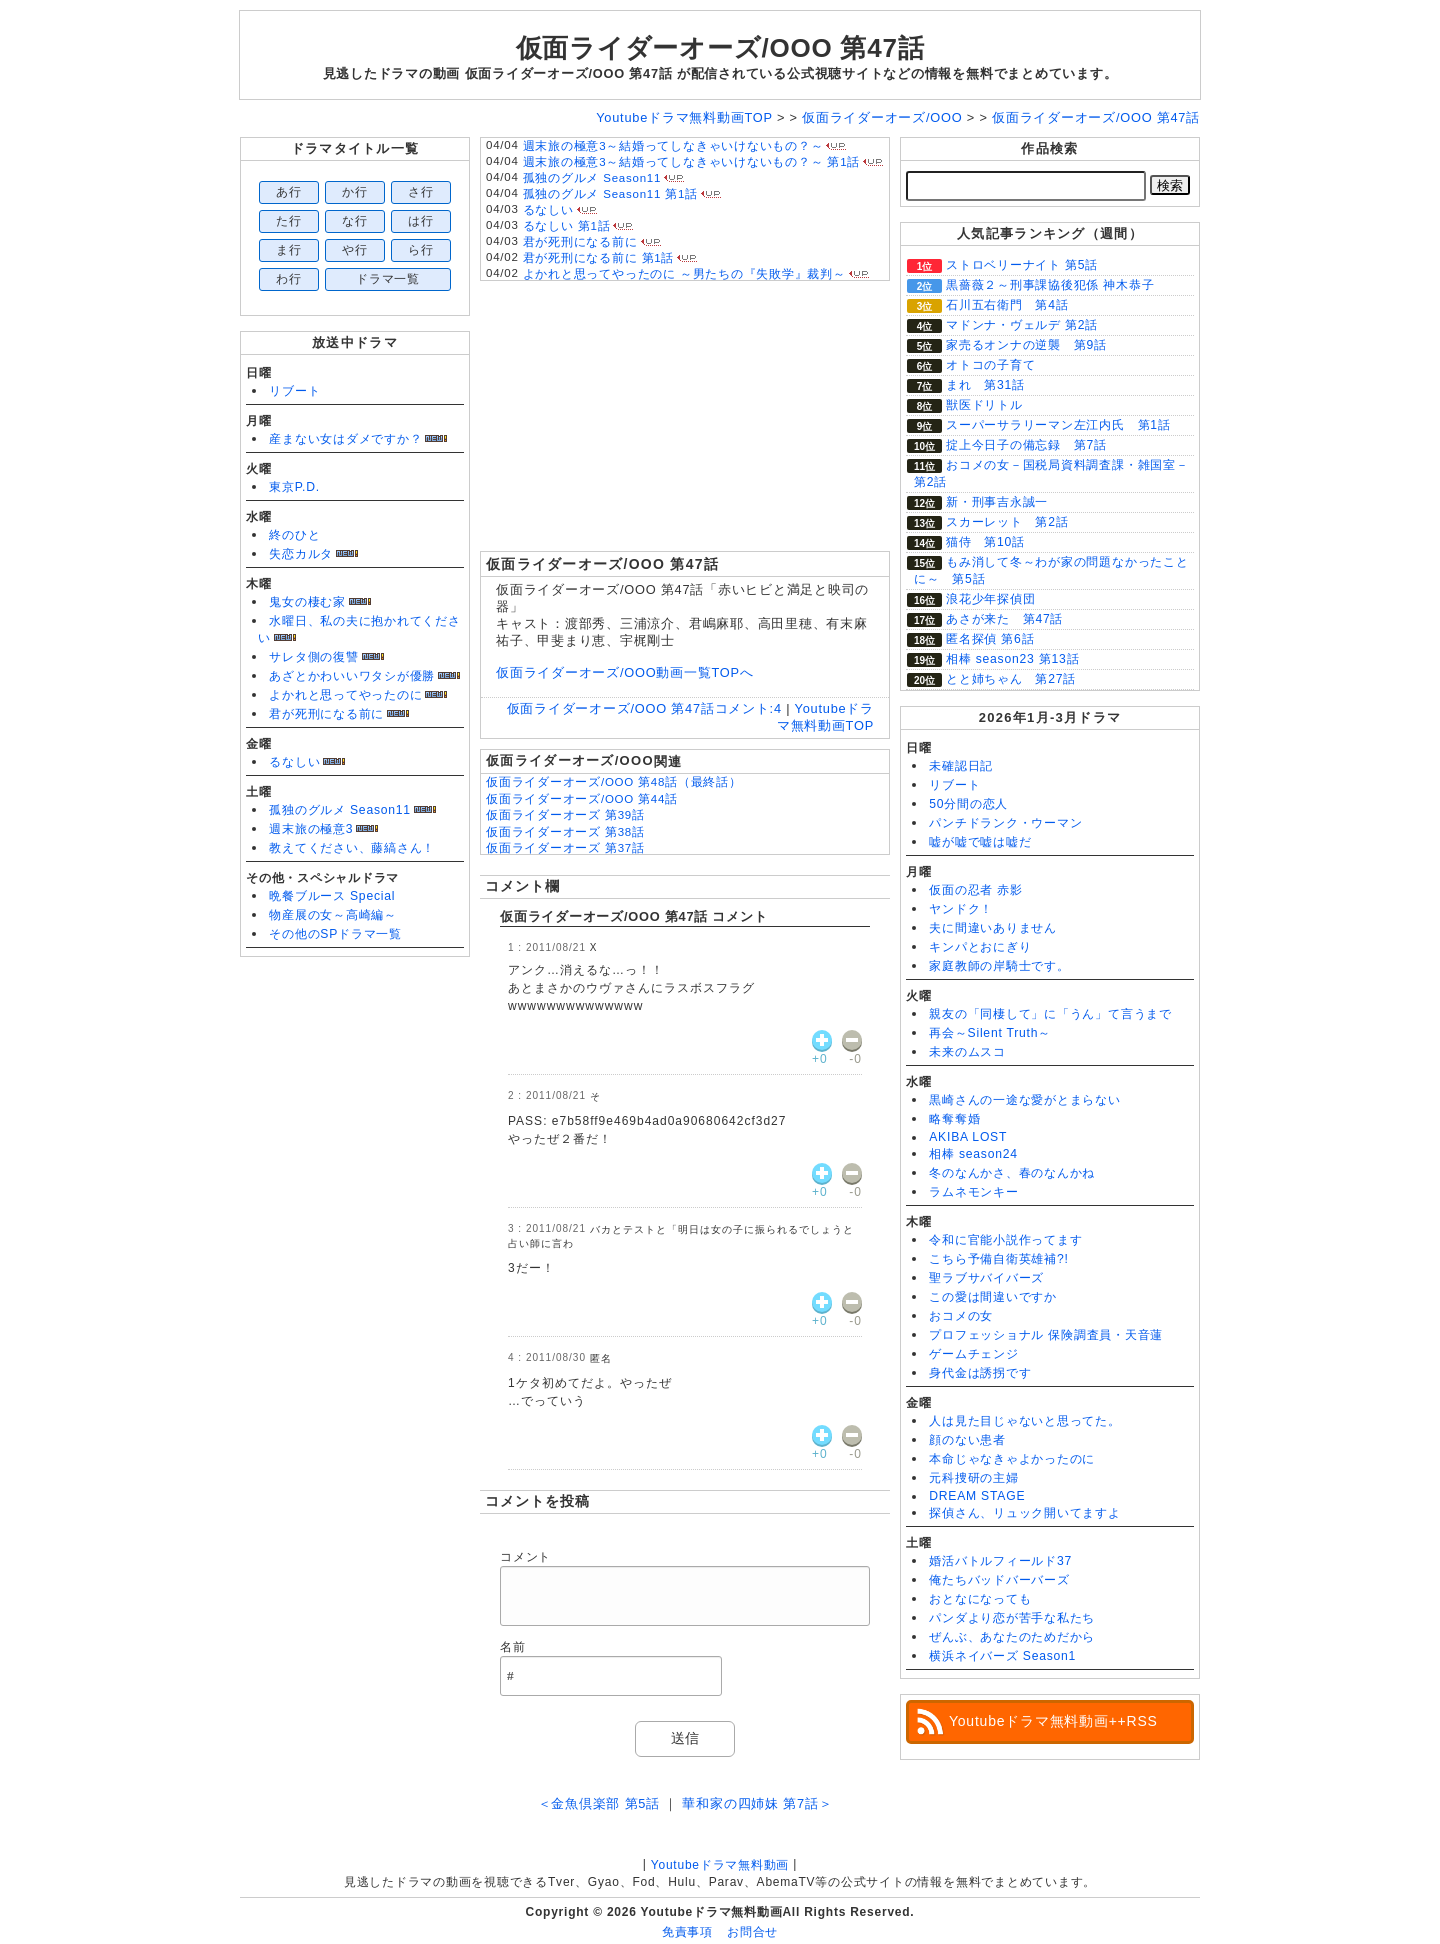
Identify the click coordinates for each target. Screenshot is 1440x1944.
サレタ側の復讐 (313, 657)
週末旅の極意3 (311, 829)
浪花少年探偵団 (990, 599)
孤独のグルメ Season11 (340, 810)
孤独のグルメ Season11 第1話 (610, 194)
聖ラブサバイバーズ (986, 1278)
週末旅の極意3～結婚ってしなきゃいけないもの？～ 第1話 (692, 162)
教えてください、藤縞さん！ (352, 848)
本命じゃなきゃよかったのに (1012, 1459)
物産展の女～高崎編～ (333, 915)
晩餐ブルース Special (332, 896)
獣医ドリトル (984, 405)
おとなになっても (980, 1599)
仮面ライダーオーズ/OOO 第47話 (720, 48)
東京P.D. (294, 487)
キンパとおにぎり (980, 947)
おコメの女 (961, 1316)
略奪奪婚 (954, 1119)
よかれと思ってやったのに (345, 695)
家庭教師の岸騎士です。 (999, 966)
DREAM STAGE (977, 1496)
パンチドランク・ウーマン (1005, 823)
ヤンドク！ (961, 909)
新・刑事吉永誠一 (997, 502)
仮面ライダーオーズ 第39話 (565, 815)
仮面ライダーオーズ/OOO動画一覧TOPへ (625, 672)
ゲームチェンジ (973, 1354)
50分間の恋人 (968, 804)
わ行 (289, 279)
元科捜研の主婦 (973, 1478)
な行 (355, 221)
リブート (294, 391)
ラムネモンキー (973, 1192)
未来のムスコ (967, 1052)
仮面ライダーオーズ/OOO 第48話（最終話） (614, 782)
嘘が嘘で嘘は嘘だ (980, 842)
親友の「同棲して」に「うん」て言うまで (1050, 1014)
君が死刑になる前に (326, 714)
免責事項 (687, 1932)
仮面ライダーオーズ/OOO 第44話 (582, 799)
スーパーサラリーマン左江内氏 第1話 (1058, 425)
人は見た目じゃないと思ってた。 (1025, 1421)
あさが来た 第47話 (1004, 619)
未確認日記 (961, 766)
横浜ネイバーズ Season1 (1002, 1656)
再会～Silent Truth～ (990, 1033)
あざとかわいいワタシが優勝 (352, 676)
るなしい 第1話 (567, 226)
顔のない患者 (967, 1440)
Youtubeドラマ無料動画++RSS (1053, 1721)
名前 (513, 1647)
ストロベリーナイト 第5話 (1022, 265)
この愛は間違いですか (993, 1297)
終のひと (294, 535)
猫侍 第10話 (985, 542)
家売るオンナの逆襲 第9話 (1026, 345)
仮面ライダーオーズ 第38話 (565, 832)
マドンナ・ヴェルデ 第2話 (1022, 325)
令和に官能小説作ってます (1005, 1240)
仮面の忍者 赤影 (976, 890)
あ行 (289, 192)
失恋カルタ (301, 554)
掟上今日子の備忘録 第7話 (1026, 445)
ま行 (289, 250)
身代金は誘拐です (980, 1373)
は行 (421, 221)
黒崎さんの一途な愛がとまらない (1025, 1100)
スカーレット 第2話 (1007, 522)
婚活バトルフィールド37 (1000, 1561)
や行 (355, 250)
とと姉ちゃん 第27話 (1011, 679)
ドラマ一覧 (388, 279)
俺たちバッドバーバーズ (999, 1580)
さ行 (421, 192)
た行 (289, 221)
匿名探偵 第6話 (990, 639)
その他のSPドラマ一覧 (335, 934)
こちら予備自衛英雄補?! (998, 1259)
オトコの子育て (990, 365)
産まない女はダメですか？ (345, 439)
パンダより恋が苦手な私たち (1012, 1618)
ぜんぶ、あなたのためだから (1012, 1637)
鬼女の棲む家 (307, 602)
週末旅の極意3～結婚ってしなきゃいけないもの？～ (673, 146)
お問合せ (752, 1932)
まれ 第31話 (985, 385)
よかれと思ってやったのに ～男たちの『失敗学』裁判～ (684, 274)
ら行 (421, 250)
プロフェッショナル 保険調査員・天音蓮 (1046, 1335)
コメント (525, 1557)
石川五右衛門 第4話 (1007, 305)
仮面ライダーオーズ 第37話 (565, 848)
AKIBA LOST (968, 1137)
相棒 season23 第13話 (1012, 659)
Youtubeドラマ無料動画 (720, 1865)
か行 (355, 192)
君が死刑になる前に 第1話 (599, 258)
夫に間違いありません (993, 928)
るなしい (294, 762)
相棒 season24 (973, 1154)
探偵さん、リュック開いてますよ (1025, 1513)
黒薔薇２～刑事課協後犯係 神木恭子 (1050, 285)
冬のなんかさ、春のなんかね (1012, 1173)
